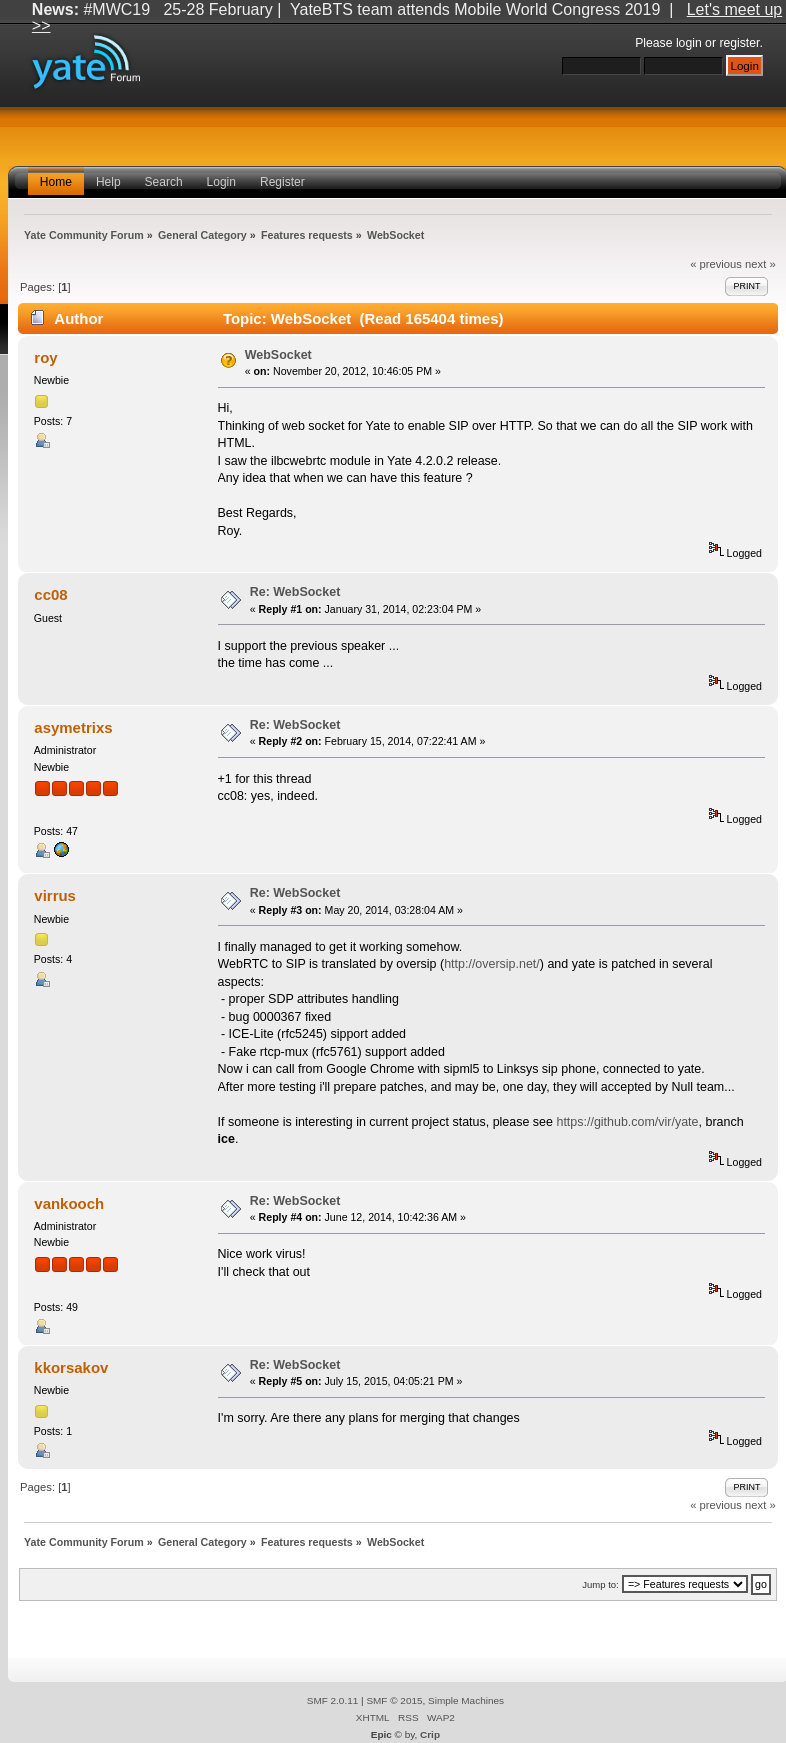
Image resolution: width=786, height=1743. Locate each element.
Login (221, 182)
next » (760, 264)
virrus (55, 895)
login (689, 43)
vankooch (69, 1203)
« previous (716, 264)
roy (45, 357)
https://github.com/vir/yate (627, 1122)
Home (56, 182)
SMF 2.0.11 (333, 1700)
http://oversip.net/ (492, 964)
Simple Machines (466, 1700)
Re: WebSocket (295, 592)
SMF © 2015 (394, 1700)
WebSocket (278, 355)
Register (282, 182)
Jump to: (600, 1584)
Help (108, 182)
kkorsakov (71, 1367)
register (739, 43)
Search (164, 182)
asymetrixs (73, 727)
